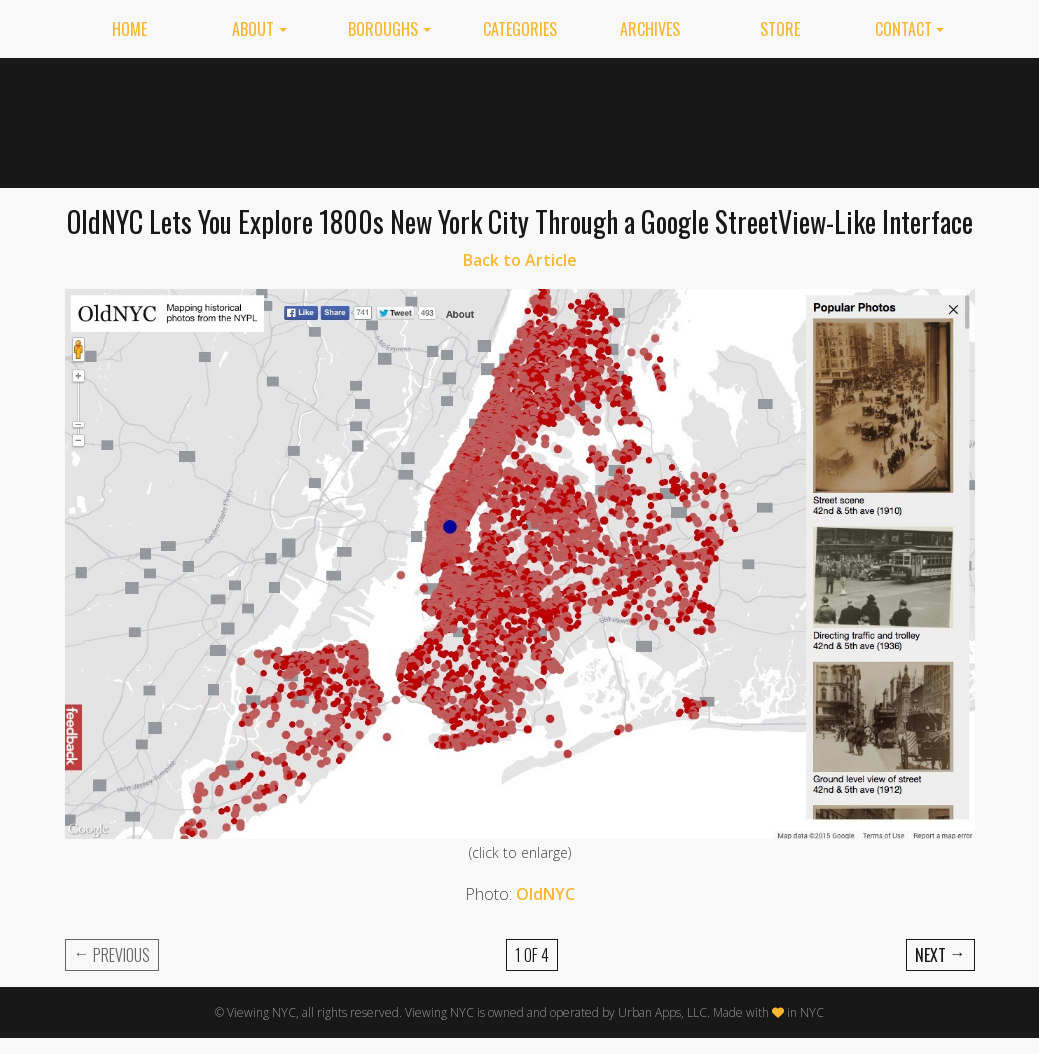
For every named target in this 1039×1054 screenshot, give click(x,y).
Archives (650, 29)
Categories (520, 29)
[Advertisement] (610, 119)
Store (780, 29)
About (253, 29)
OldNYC (545, 894)
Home (129, 29)
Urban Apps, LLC (662, 1012)
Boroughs (383, 29)
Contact (903, 29)
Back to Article (520, 260)
